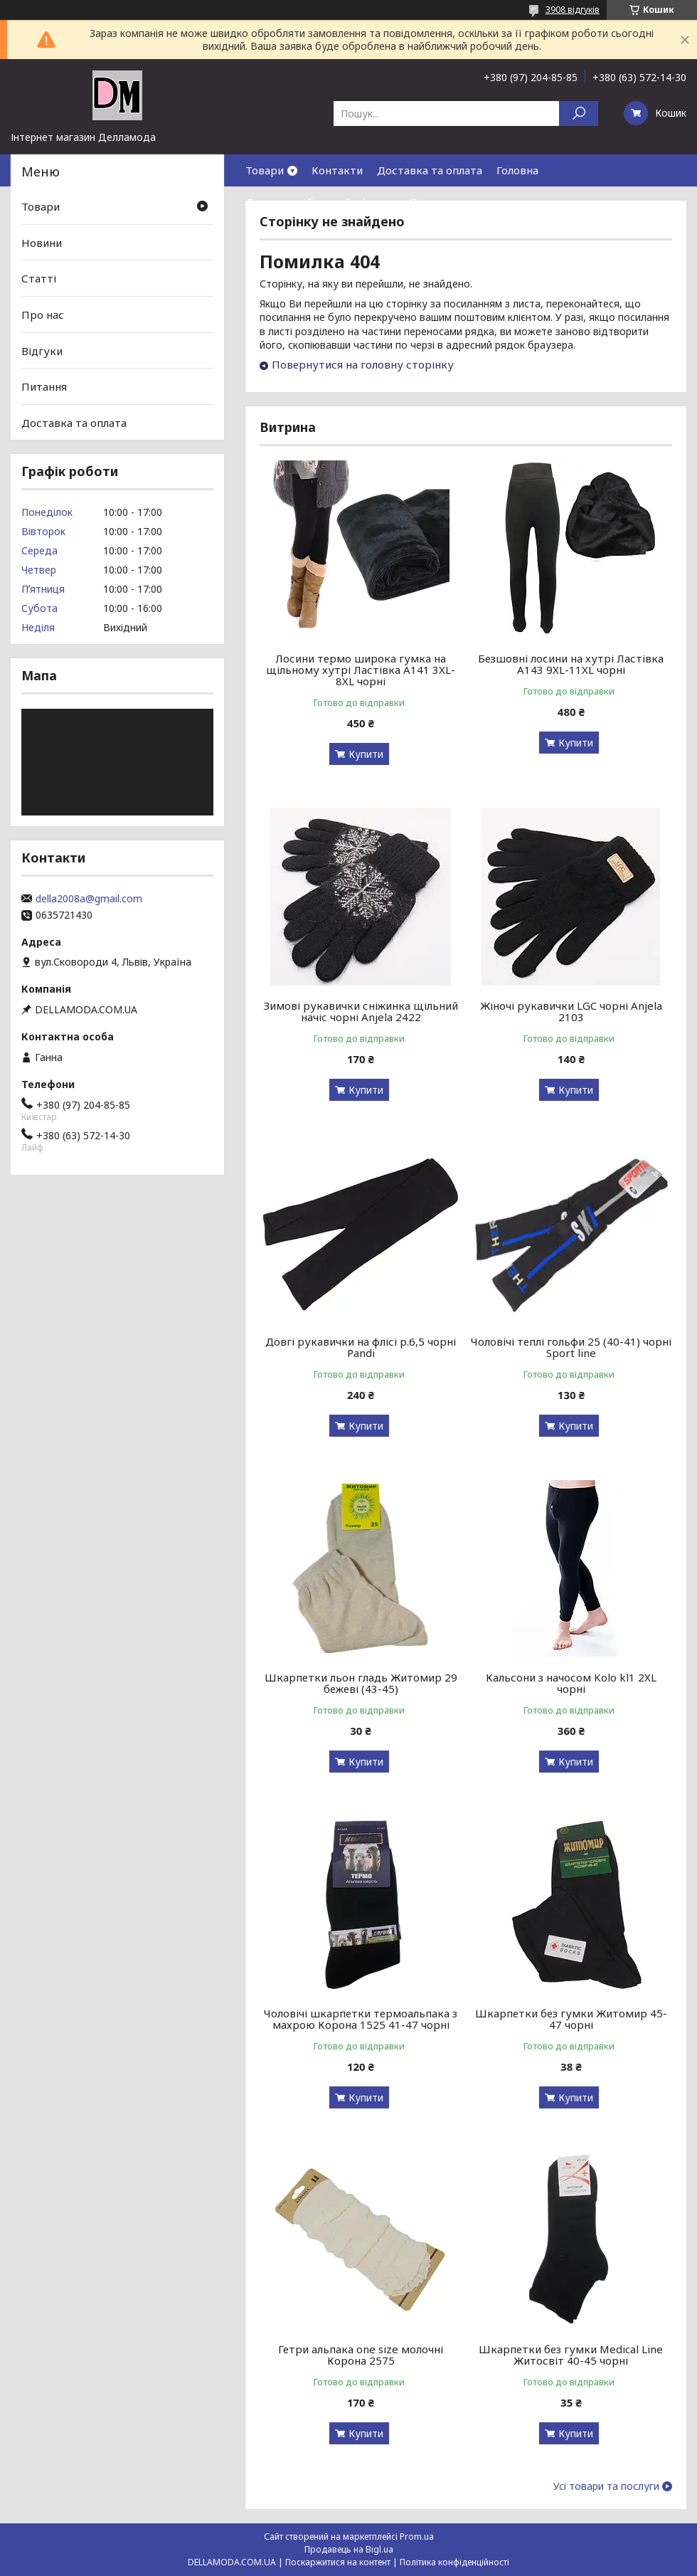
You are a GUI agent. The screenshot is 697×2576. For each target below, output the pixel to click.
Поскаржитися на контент (337, 2562)
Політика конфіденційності (454, 2562)
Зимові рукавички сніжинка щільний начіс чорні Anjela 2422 (361, 1011)
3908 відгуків (573, 10)
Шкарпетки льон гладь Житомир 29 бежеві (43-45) (361, 1683)
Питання (44, 386)
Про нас (430, 202)
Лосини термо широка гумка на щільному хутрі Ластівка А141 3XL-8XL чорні (360, 670)
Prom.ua (417, 2536)
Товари (264, 170)
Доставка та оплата (429, 170)
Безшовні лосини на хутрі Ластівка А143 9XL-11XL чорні (571, 664)
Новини (41, 243)
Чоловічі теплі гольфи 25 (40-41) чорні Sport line (571, 1347)
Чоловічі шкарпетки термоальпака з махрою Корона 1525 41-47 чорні (360, 2018)
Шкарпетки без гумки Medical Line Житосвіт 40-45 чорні (571, 2354)
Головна (517, 170)
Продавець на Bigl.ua (348, 2549)
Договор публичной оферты (320, 202)
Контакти (337, 170)
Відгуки (42, 350)
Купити (365, 754)
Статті (38, 278)
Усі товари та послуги (606, 2486)
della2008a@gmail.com (89, 898)
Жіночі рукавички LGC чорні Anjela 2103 (571, 1011)
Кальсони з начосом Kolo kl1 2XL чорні (571, 1683)
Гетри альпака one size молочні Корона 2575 (360, 2354)
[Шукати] (578, 113)
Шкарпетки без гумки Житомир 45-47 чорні (571, 2018)
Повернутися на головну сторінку (363, 364)
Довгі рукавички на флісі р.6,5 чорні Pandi (360, 1347)
